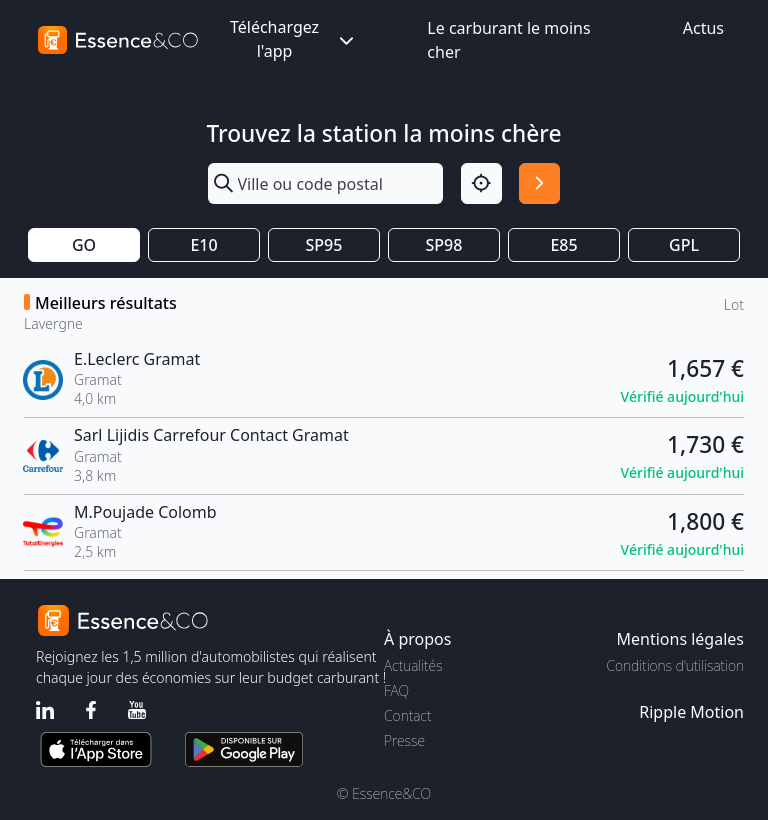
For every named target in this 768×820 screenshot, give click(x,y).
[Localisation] (481, 183)
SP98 (444, 245)
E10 (203, 245)
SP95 (324, 245)
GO (84, 245)
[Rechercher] (539, 183)
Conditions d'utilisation (675, 665)
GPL (684, 245)
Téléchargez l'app (294, 39)
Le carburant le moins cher (508, 40)
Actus (703, 28)
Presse (404, 740)
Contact (407, 715)
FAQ (396, 690)
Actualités (413, 665)
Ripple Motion (691, 712)
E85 (563, 245)
